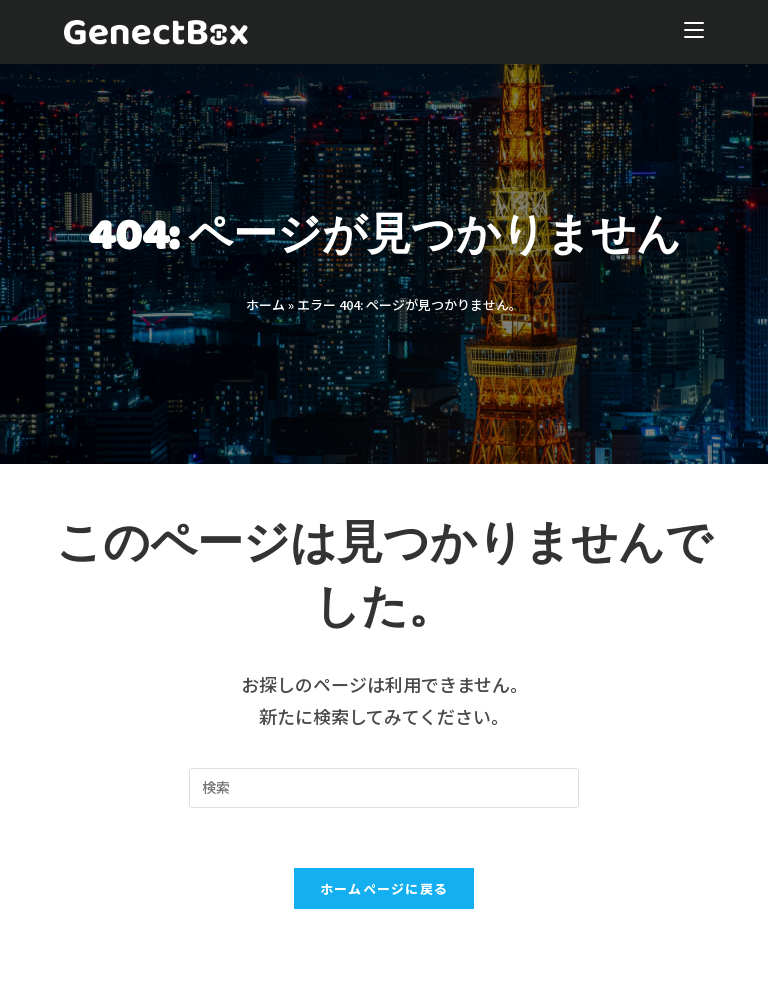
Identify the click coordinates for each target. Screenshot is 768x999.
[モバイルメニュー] (694, 32)
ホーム (265, 304)
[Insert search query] (384, 788)
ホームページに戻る (384, 888)
